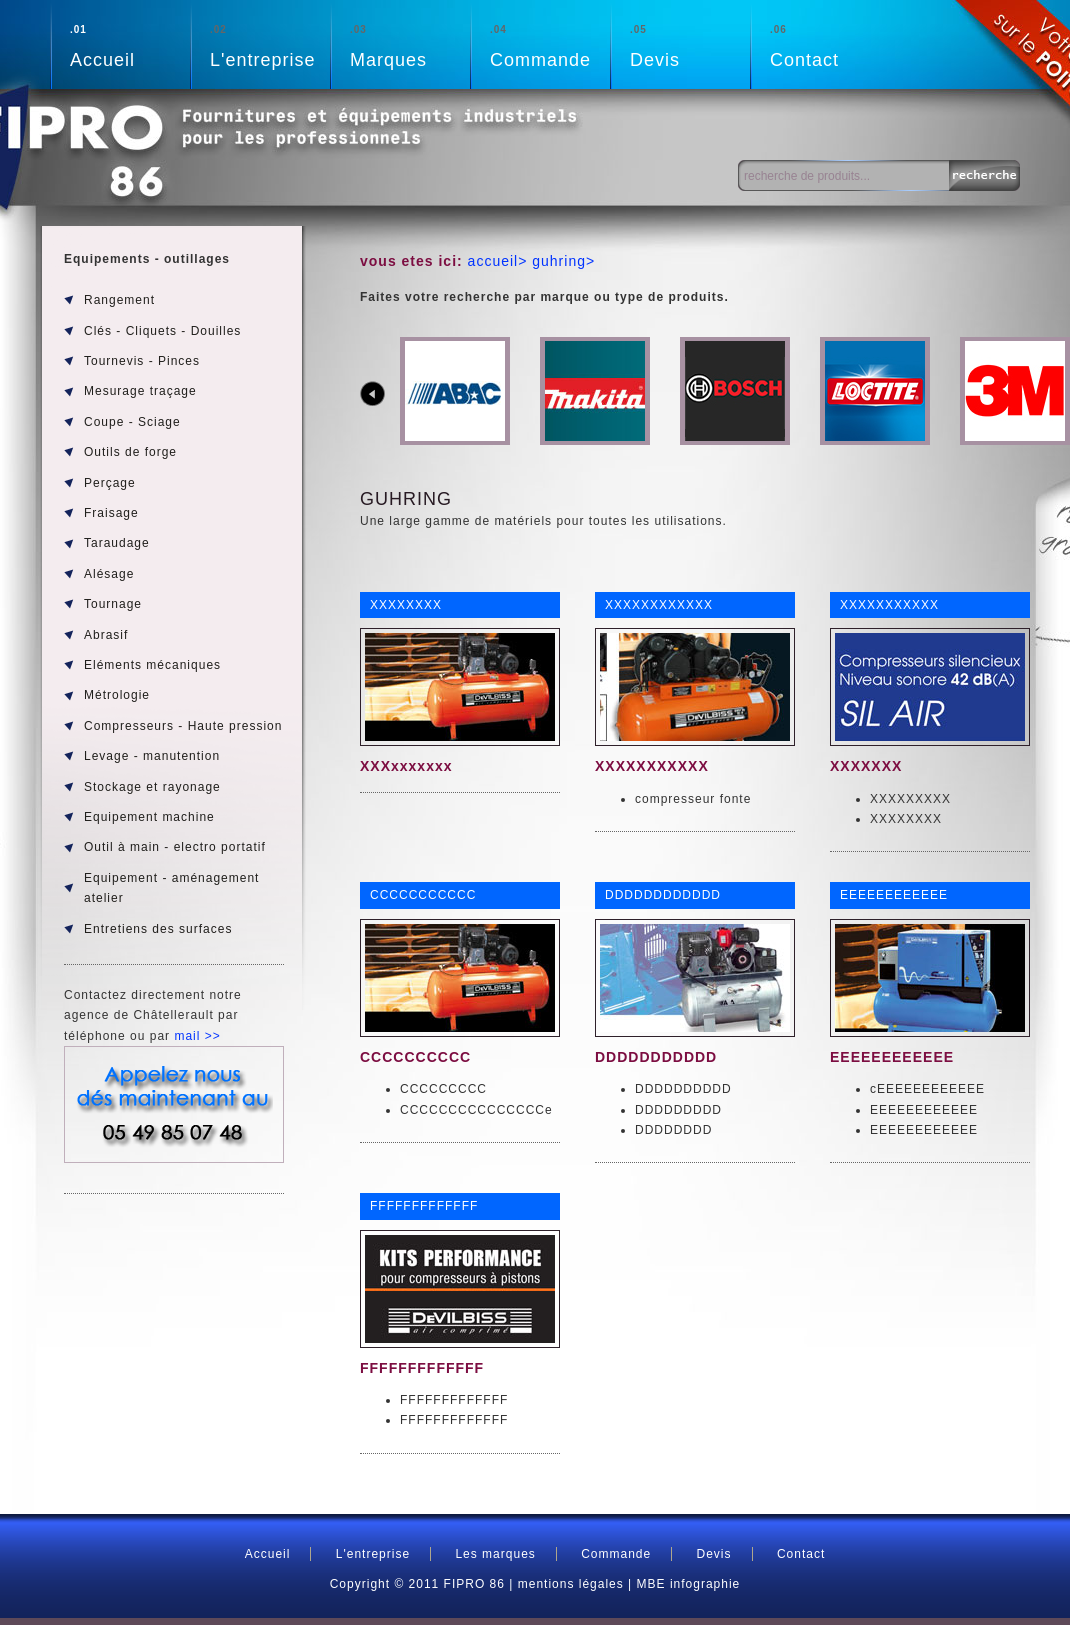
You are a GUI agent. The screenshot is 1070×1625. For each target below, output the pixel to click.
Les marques (495, 1554)
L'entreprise (270, 45)
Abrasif (106, 635)
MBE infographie (689, 1584)
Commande (550, 45)
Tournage (113, 604)
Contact (830, 45)
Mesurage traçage (140, 391)
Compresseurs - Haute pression (183, 726)
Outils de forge (130, 452)
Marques (410, 45)
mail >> (197, 1036)
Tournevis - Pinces (142, 361)
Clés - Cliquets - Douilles (162, 331)
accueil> (498, 261)
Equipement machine (149, 817)
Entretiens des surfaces (158, 929)
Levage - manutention (152, 756)
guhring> (561, 261)
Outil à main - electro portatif (175, 847)
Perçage (110, 483)
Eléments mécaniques (152, 665)
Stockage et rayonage (152, 787)
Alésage (109, 574)
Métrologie (117, 695)
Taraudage (117, 543)
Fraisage (111, 513)
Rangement (119, 300)
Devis (690, 45)
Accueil (130, 45)
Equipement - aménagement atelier (171, 888)
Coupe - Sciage (132, 422)
